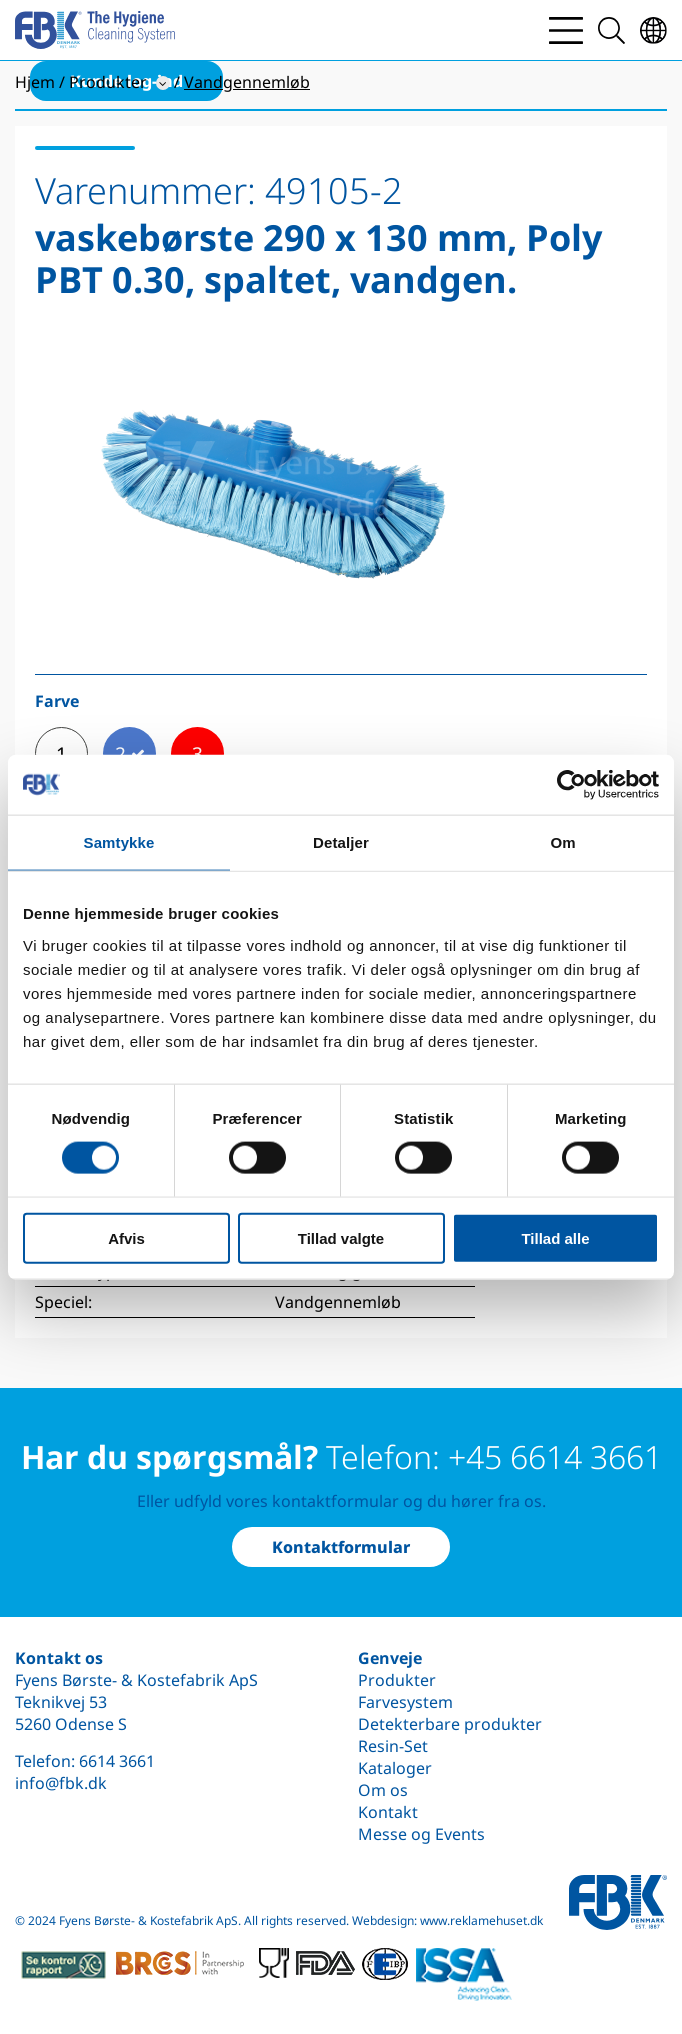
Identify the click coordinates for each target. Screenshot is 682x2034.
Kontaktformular (341, 1547)
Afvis (126, 1237)
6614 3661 (117, 1761)
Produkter (397, 1680)
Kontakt (388, 1812)
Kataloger (395, 1768)
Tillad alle (555, 1237)
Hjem (35, 82)
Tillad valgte (341, 1237)
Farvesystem (405, 1702)
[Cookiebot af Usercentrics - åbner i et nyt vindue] (571, 785)
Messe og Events (421, 1834)
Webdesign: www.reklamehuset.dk (447, 1920)
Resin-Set (393, 1746)
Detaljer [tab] (341, 842)
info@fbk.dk (61, 1783)
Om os (383, 1790)
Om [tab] (562, 842)
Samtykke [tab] (119, 842)
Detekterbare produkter (450, 1724)
